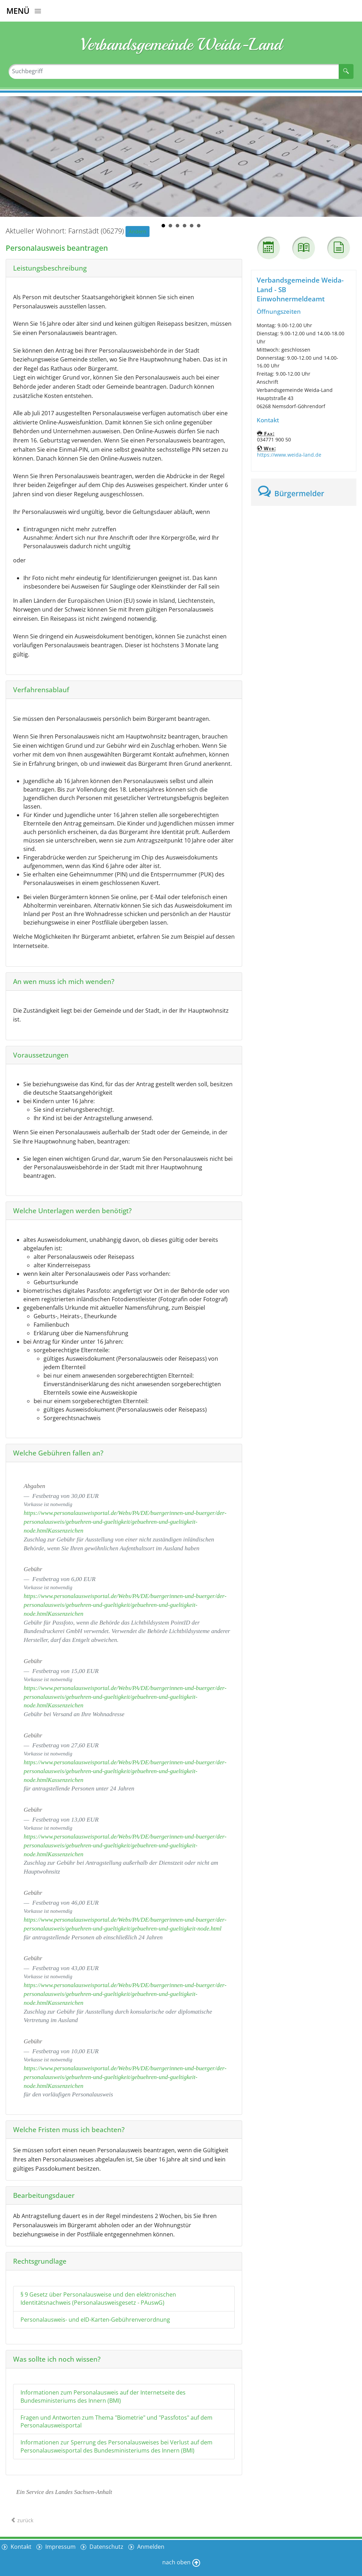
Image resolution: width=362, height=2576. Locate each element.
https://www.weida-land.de (289, 454)
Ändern (137, 231)
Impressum (60, 2547)
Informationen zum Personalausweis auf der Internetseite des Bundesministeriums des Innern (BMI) (103, 2396)
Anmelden (150, 2547)
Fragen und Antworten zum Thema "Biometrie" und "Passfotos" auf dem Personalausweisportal (116, 2422)
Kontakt (20, 2547)
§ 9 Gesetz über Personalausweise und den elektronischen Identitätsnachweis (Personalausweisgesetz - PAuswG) (98, 2298)
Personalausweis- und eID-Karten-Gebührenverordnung (95, 2319)
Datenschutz (105, 2547)
